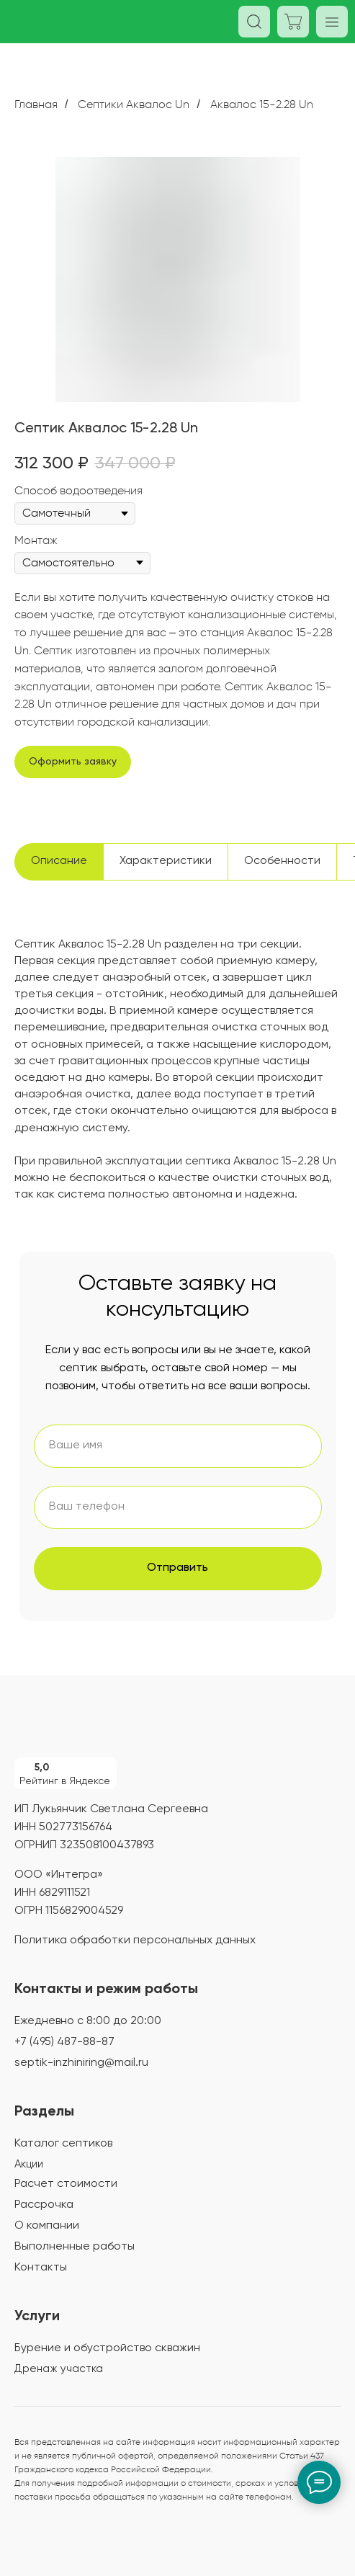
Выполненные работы (74, 2246)
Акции (28, 2164)
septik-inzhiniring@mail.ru (81, 2063)
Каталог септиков (63, 2143)
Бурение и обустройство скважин (107, 2348)
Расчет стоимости (65, 2184)
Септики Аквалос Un (133, 104)
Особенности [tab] (282, 861)
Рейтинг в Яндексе (64, 1781)
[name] (178, 1446)
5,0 (42, 1767)
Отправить (177, 1568)
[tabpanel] (177, 1091)
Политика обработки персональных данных (135, 1940)
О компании (46, 2226)
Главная (36, 104)
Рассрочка (43, 2205)
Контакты (40, 2267)
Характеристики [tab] (166, 861)
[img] (86, 1725)
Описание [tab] (59, 861)
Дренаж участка (58, 2368)
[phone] (178, 1507)
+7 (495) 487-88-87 (64, 2042)
